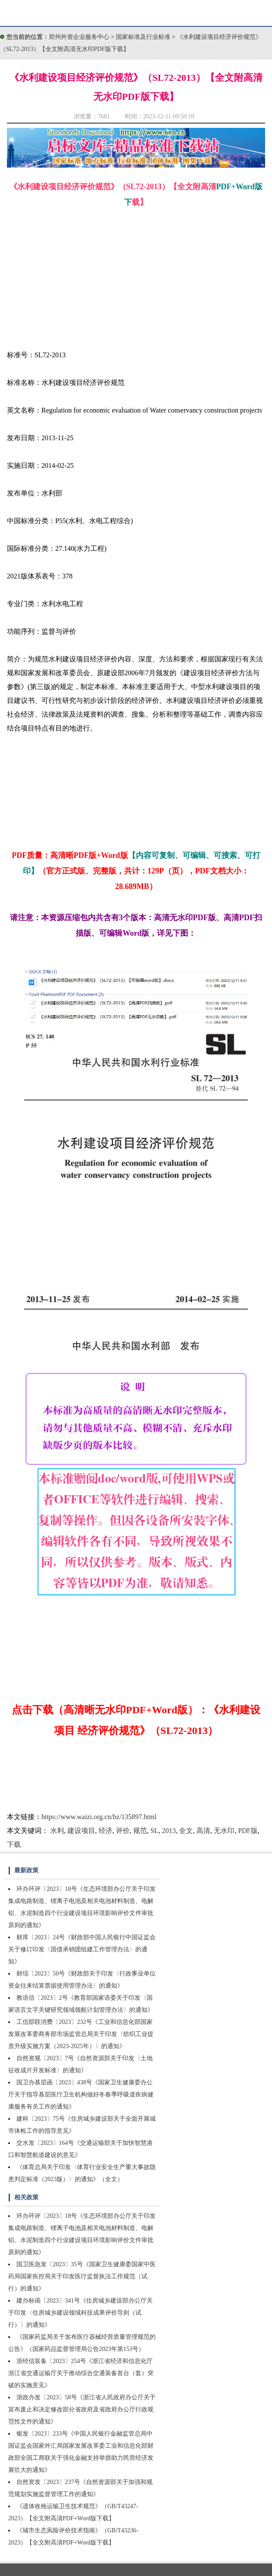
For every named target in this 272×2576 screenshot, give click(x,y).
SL (154, 1830)
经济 (105, 1830)
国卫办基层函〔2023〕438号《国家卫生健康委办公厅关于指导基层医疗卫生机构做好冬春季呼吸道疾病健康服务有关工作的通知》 (81, 2094)
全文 (186, 1830)
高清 (203, 1830)
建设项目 (81, 1830)
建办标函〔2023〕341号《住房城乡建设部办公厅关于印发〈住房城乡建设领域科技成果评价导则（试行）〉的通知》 (80, 2312)
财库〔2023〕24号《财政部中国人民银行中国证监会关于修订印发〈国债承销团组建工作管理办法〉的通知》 (82, 1949)
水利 (57, 1830)
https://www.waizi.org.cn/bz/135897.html (99, 1816)
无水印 (224, 1830)
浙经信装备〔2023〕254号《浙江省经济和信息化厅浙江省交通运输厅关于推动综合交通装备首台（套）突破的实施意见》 (81, 2373)
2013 (169, 1830)
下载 (14, 1844)
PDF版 (247, 1830)
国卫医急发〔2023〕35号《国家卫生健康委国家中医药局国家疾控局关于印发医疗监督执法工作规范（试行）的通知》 (82, 2276)
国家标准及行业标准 (144, 37)
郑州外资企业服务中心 (79, 37)
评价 (123, 1830)
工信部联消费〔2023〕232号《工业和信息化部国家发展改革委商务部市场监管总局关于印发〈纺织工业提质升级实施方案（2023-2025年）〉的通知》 (81, 2034)
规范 (140, 1830)
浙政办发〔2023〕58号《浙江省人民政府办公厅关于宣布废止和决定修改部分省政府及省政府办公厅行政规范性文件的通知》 (82, 2409)
